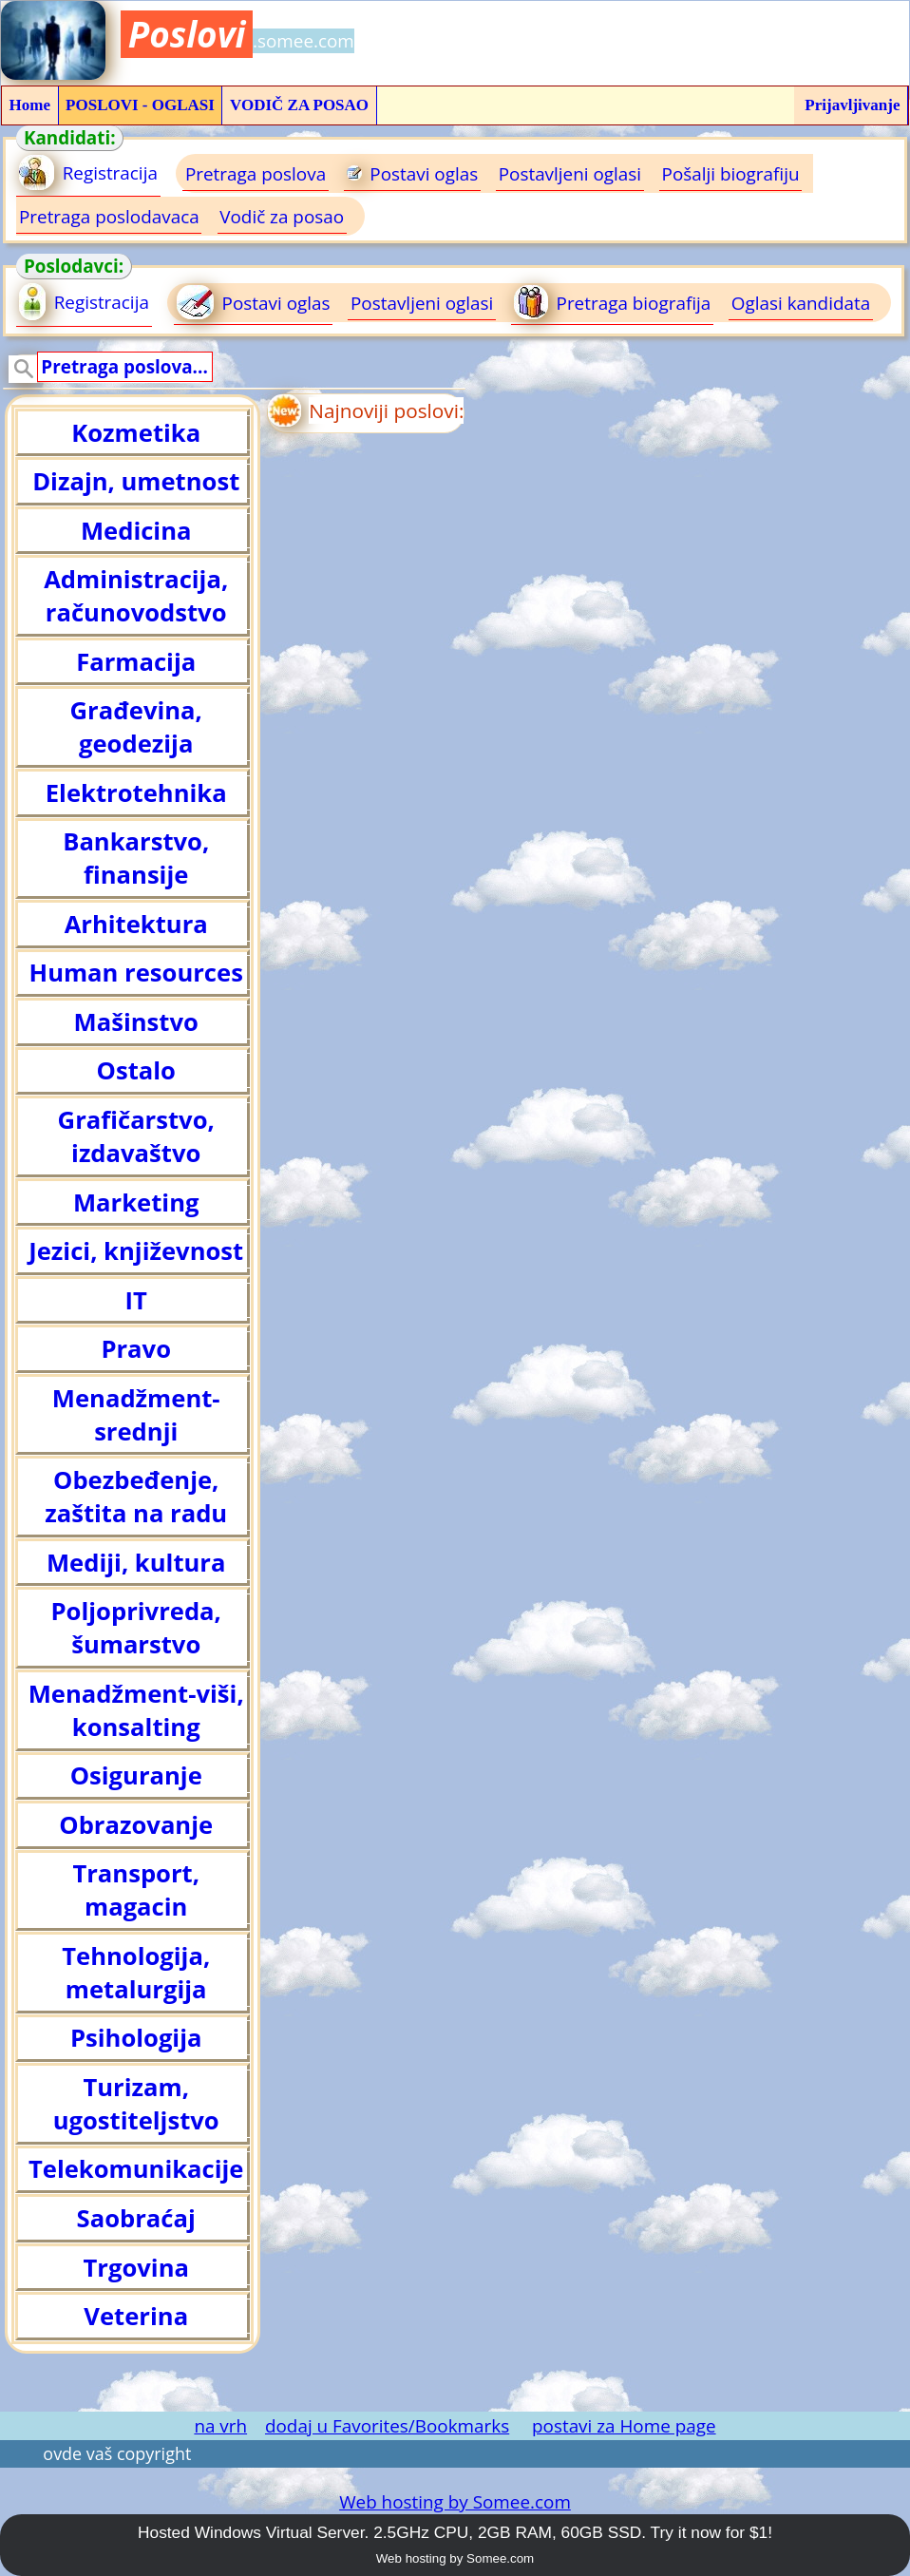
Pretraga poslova (255, 174)
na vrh (220, 2426)
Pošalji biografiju (731, 174)
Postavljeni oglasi (570, 174)
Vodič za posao (281, 216)
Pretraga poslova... (124, 366)
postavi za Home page (624, 2426)
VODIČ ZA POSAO (299, 105)
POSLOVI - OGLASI (140, 105)
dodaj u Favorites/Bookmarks (387, 2426)
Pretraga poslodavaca (109, 216)
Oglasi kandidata (800, 303)
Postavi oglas (413, 174)
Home (29, 105)
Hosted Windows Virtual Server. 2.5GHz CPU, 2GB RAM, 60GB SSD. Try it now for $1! (455, 2532)
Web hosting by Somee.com (455, 2502)
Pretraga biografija (612, 302)
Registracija (88, 172)
